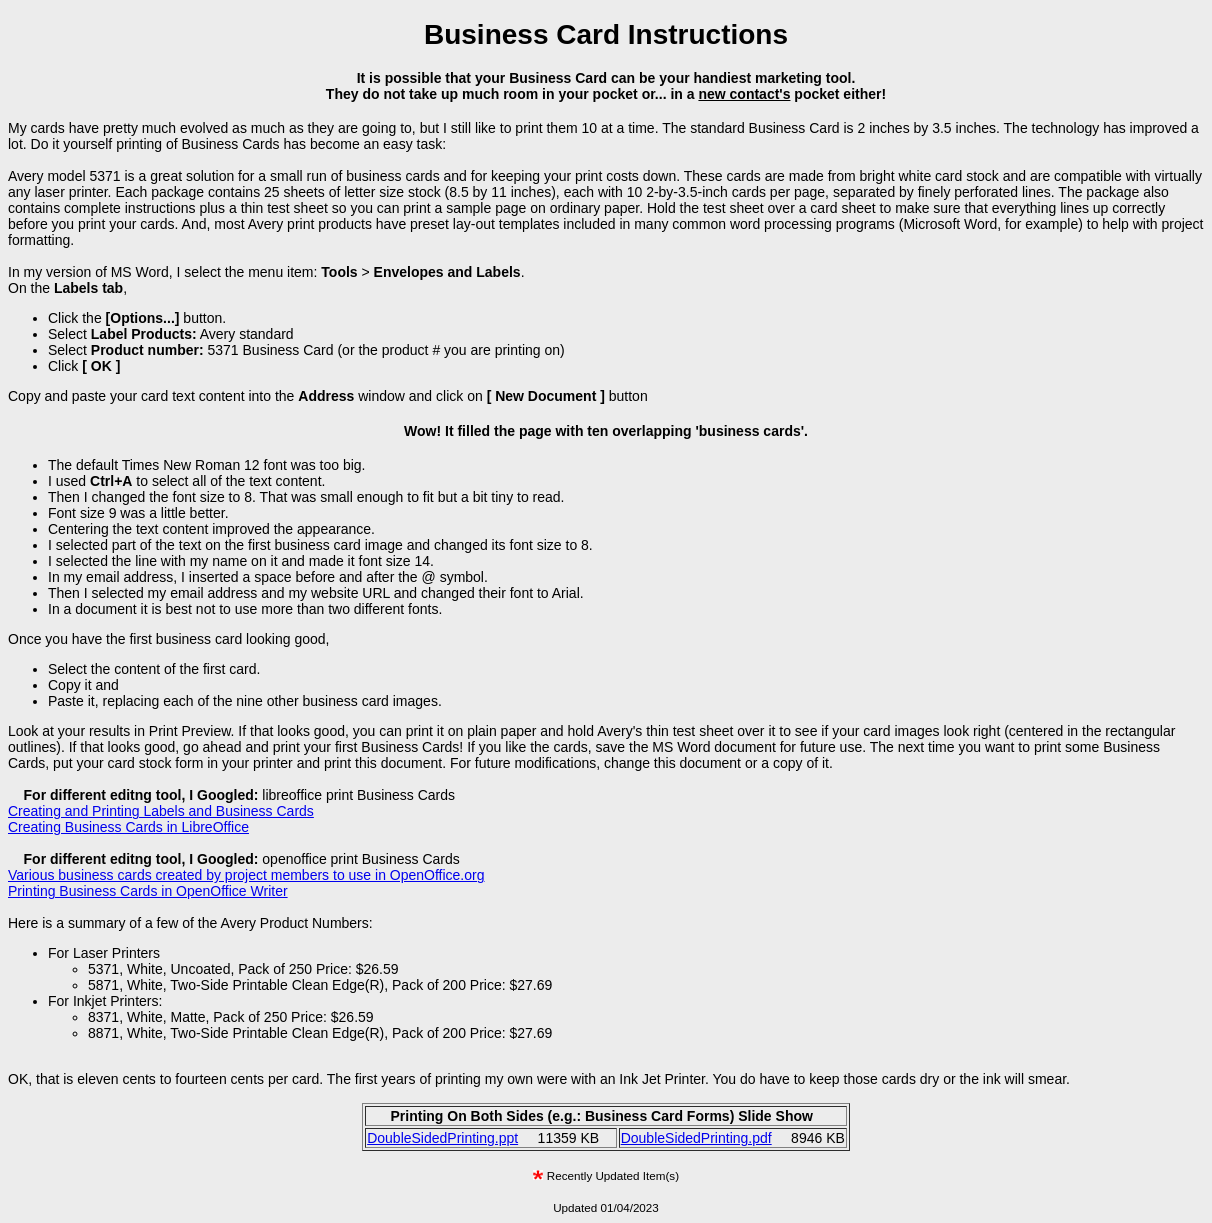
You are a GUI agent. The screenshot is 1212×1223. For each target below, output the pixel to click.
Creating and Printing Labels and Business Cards (161, 811)
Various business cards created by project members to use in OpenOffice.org (246, 875)
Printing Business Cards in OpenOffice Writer (148, 891)
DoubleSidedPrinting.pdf (696, 1138)
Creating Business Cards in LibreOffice (128, 827)
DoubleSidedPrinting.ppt (442, 1138)
